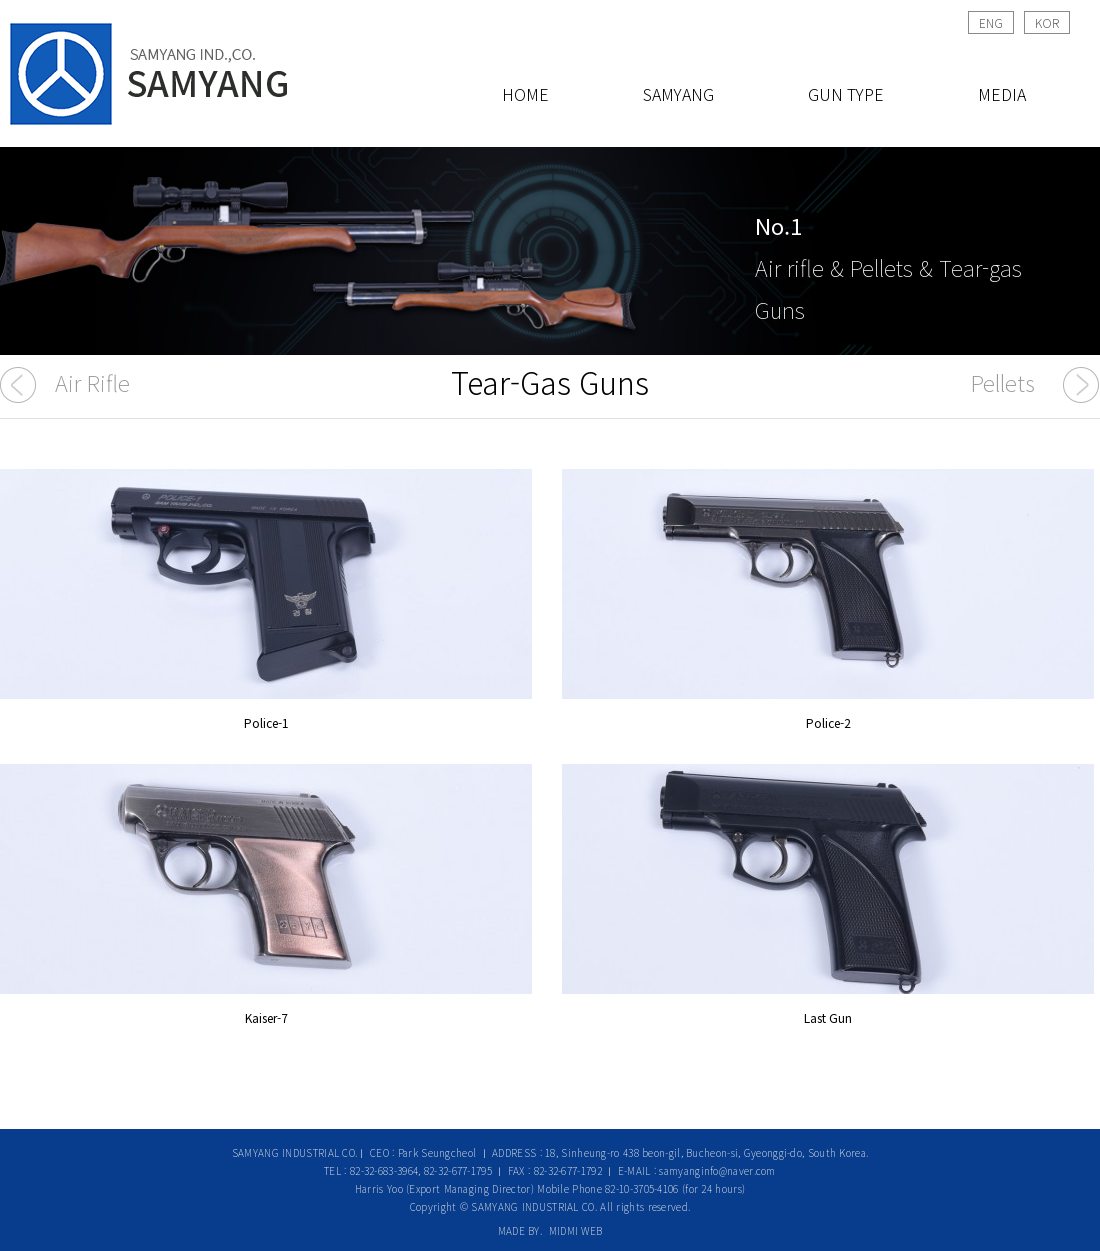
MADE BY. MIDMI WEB (550, 1230)
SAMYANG (678, 94)
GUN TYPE (846, 94)
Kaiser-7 (266, 1017)
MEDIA (1002, 94)
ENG (991, 22)
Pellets (1003, 382)
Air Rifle (92, 382)
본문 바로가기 (0, 0)
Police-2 (828, 722)
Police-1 (266, 722)
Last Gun (828, 1017)
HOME (525, 94)
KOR (1047, 22)
